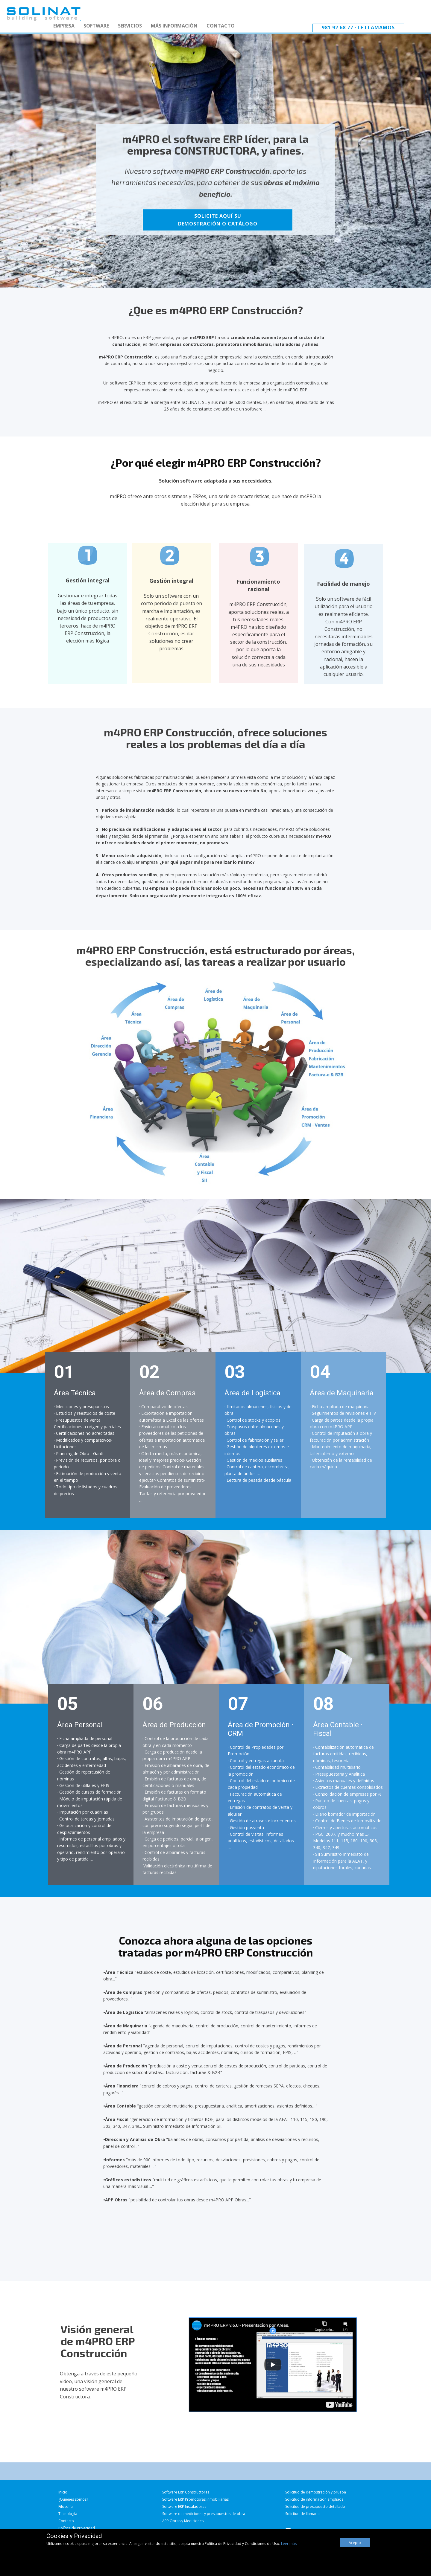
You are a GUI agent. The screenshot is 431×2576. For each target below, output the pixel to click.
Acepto (355, 2542)
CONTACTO (221, 25)
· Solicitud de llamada (301, 2513)
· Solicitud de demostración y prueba (314, 2492)
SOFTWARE (96, 25)
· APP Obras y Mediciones (182, 2520)
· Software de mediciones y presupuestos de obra (202, 2513)
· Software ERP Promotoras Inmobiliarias (194, 2499)
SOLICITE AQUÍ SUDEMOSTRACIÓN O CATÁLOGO (217, 220)
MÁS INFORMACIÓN (174, 25)
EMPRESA (64, 25)
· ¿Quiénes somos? (72, 2499)
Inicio (62, 2492)
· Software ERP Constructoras (184, 2492)
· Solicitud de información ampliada (313, 2499)
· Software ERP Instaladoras (183, 2506)
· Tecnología (67, 2513)
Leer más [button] (289, 2543)
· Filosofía (65, 2506)
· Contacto (65, 2520)
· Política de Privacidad (76, 2528)
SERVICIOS (130, 25)
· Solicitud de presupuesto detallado (314, 2506)
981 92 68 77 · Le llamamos (358, 27)
